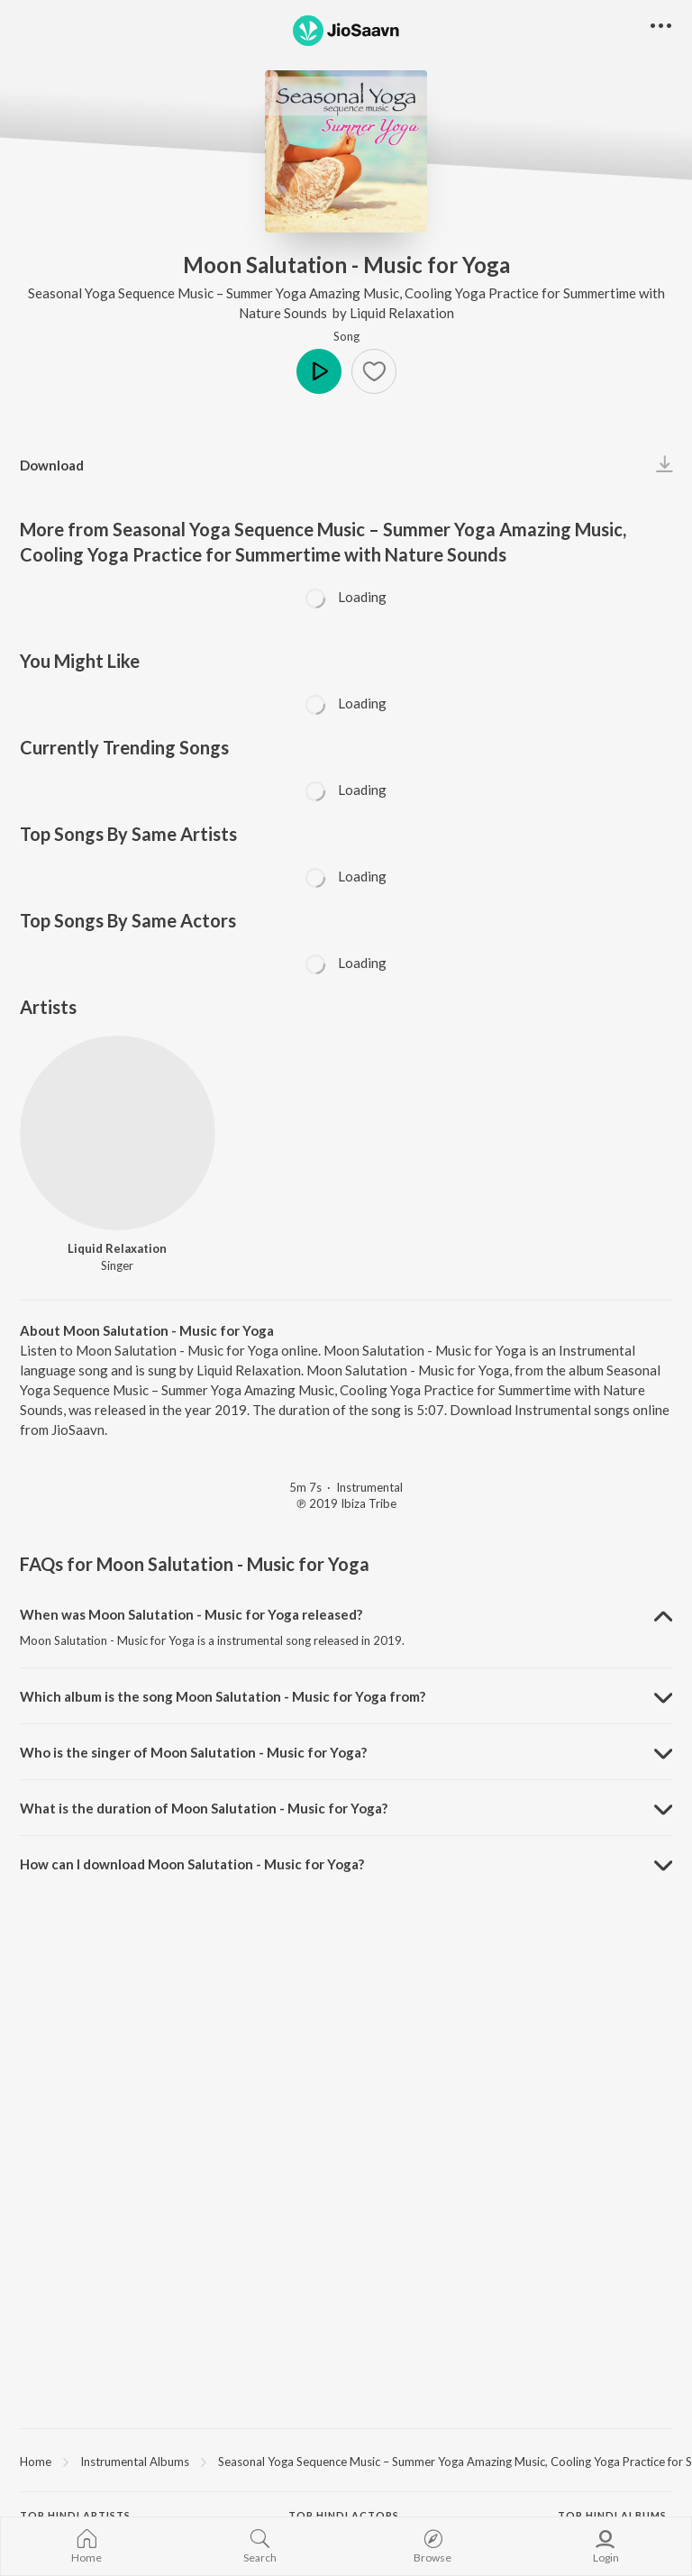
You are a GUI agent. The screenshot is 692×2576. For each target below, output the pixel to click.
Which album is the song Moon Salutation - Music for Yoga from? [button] (222, 1696)
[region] (346, 2461)
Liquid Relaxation (402, 313)
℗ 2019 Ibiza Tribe (346, 1503)
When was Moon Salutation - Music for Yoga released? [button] (191, 1614)
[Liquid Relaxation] (117, 1133)
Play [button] (318, 371)
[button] (373, 371)
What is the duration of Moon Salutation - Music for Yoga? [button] (203, 1808)
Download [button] (52, 465)
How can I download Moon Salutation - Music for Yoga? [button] (192, 1864)
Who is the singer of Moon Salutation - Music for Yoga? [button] (193, 1752)
